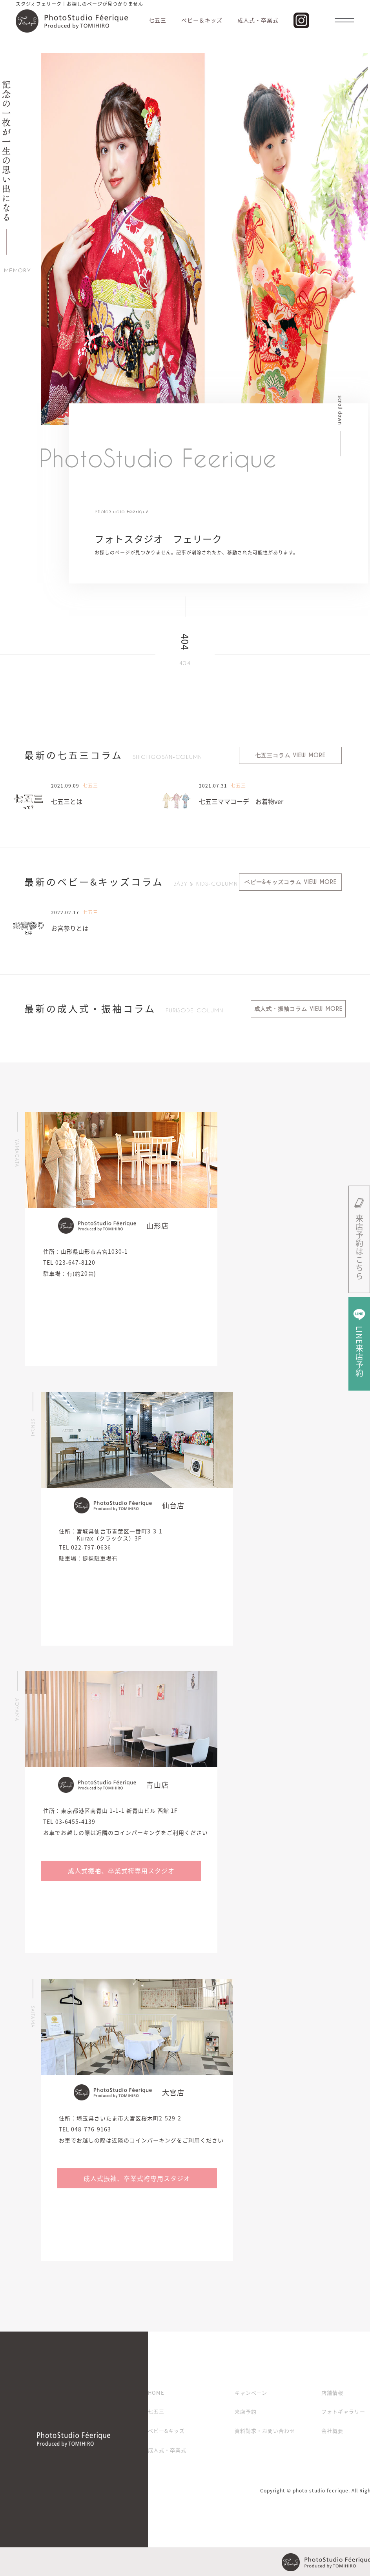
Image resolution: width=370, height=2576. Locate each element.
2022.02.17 (65, 912)
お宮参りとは (70, 928)
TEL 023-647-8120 (69, 1262)
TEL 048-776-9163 (85, 2129)
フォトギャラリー (343, 2412)
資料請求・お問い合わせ (265, 2430)
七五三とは (66, 801)
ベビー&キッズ (166, 2430)
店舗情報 (332, 2392)
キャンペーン (251, 2392)
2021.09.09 (65, 785)
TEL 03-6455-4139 (69, 1821)
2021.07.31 (213, 785)
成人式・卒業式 (167, 2450)
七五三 (156, 2412)
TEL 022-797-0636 (85, 1547)
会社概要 (332, 2430)
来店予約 (246, 2412)
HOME (156, 2392)
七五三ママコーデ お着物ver (241, 801)
